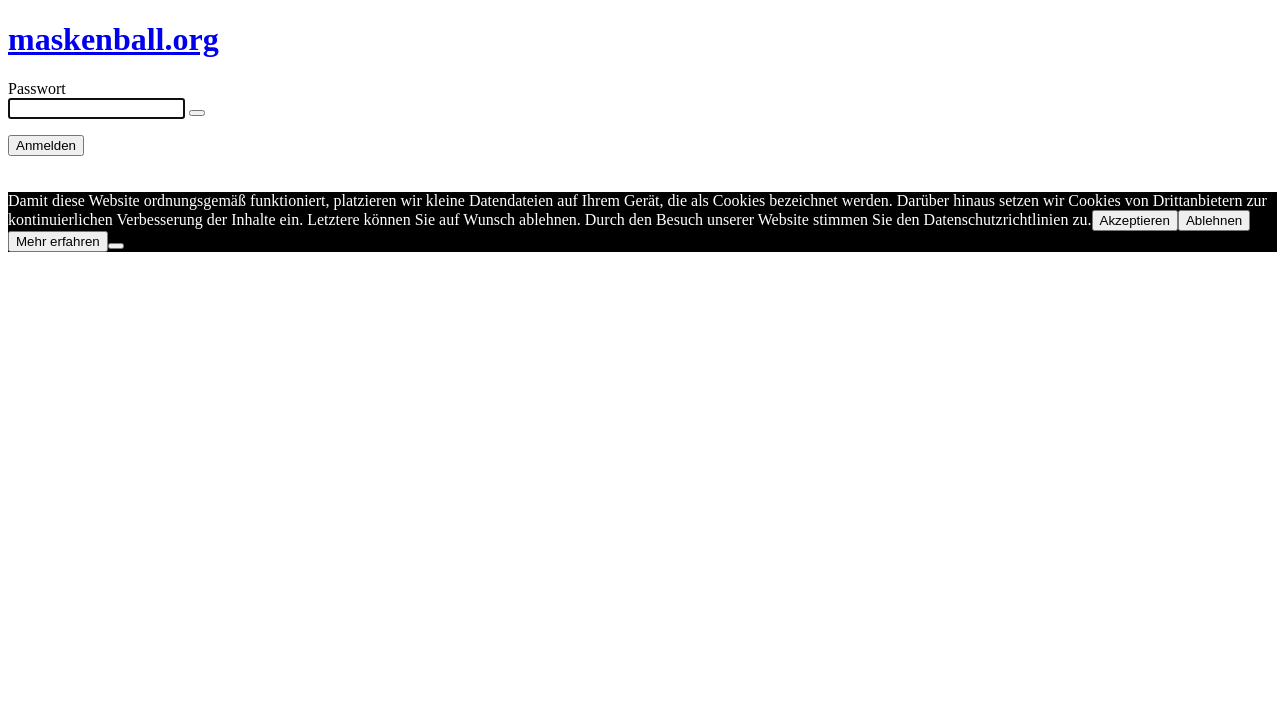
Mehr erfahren (58, 241)
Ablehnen (1214, 220)
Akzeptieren (1135, 220)
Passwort (37, 88)
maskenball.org (113, 39)
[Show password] (197, 113)
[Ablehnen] (116, 246)
